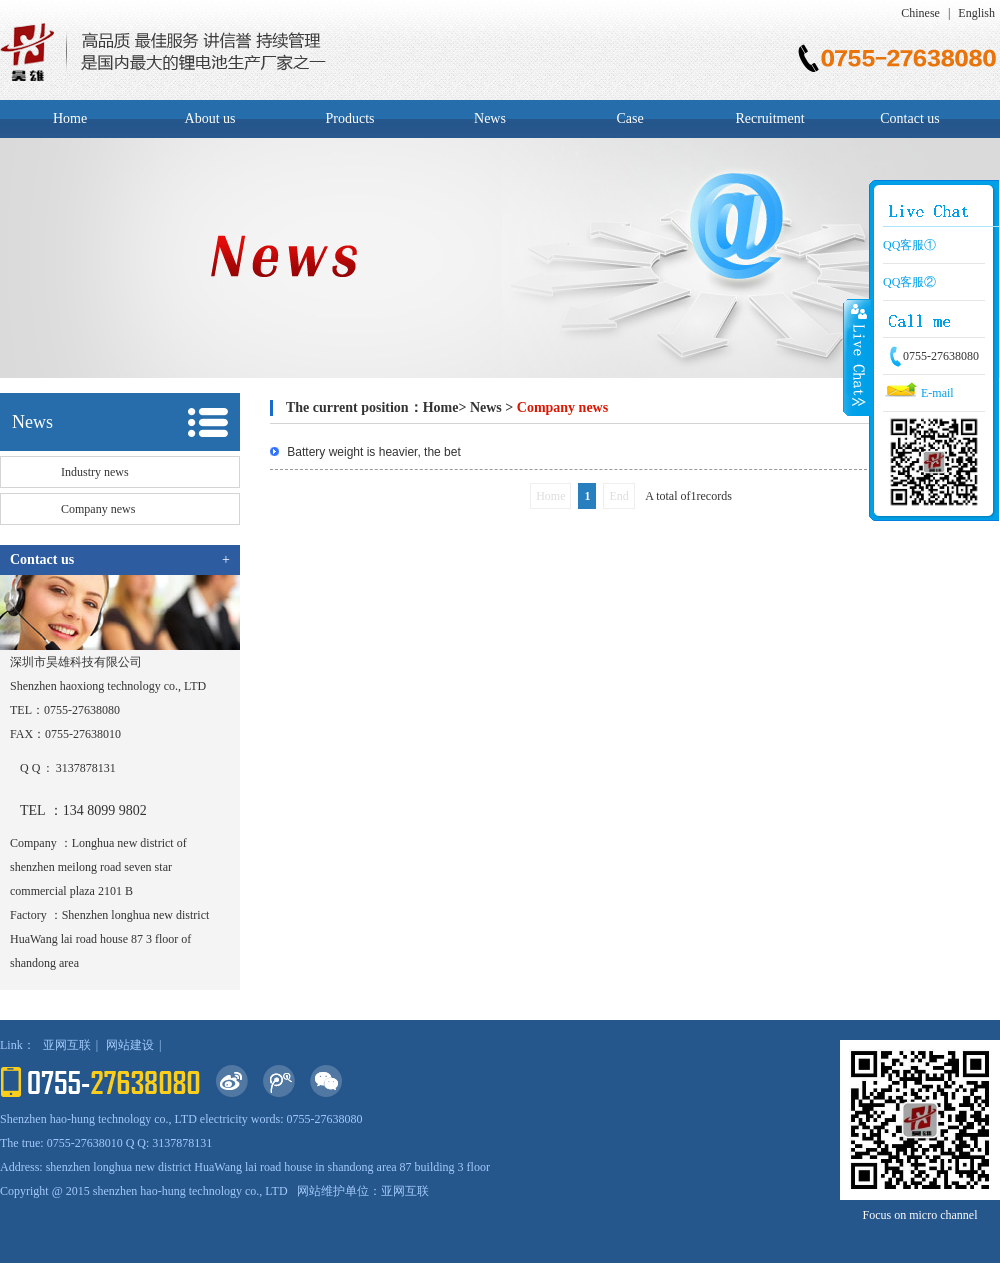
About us (210, 118)
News (490, 118)
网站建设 (130, 1045)
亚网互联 (67, 1045)
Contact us (910, 118)
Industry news (95, 472)
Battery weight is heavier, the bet (372, 452)
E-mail (918, 393)
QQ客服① (909, 245)
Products (350, 118)
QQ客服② (909, 282)
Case (629, 118)
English (976, 13)
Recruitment (769, 118)
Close (857, 357)
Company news (98, 509)
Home (70, 118)
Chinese (920, 13)
